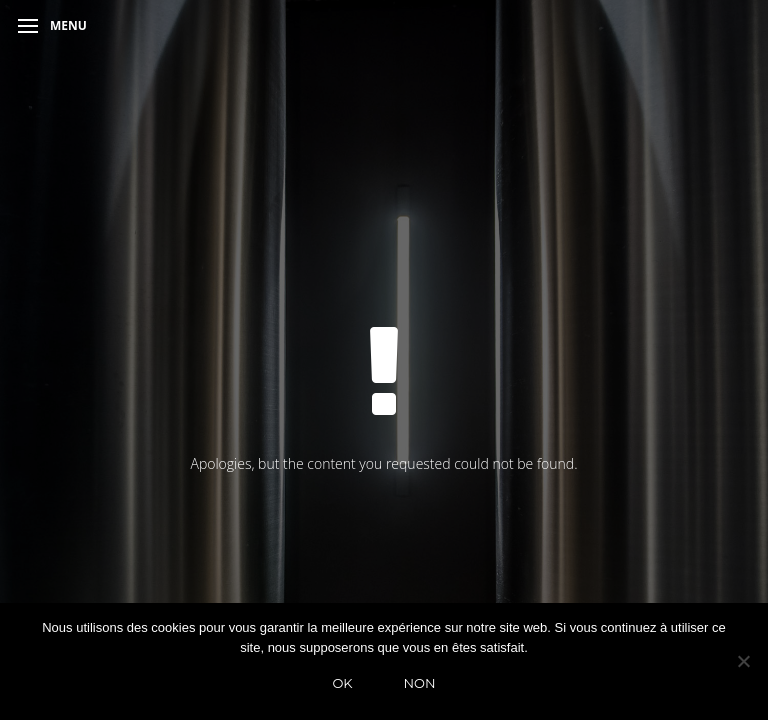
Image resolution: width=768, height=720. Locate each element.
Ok (342, 683)
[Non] (743, 661)
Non (420, 683)
